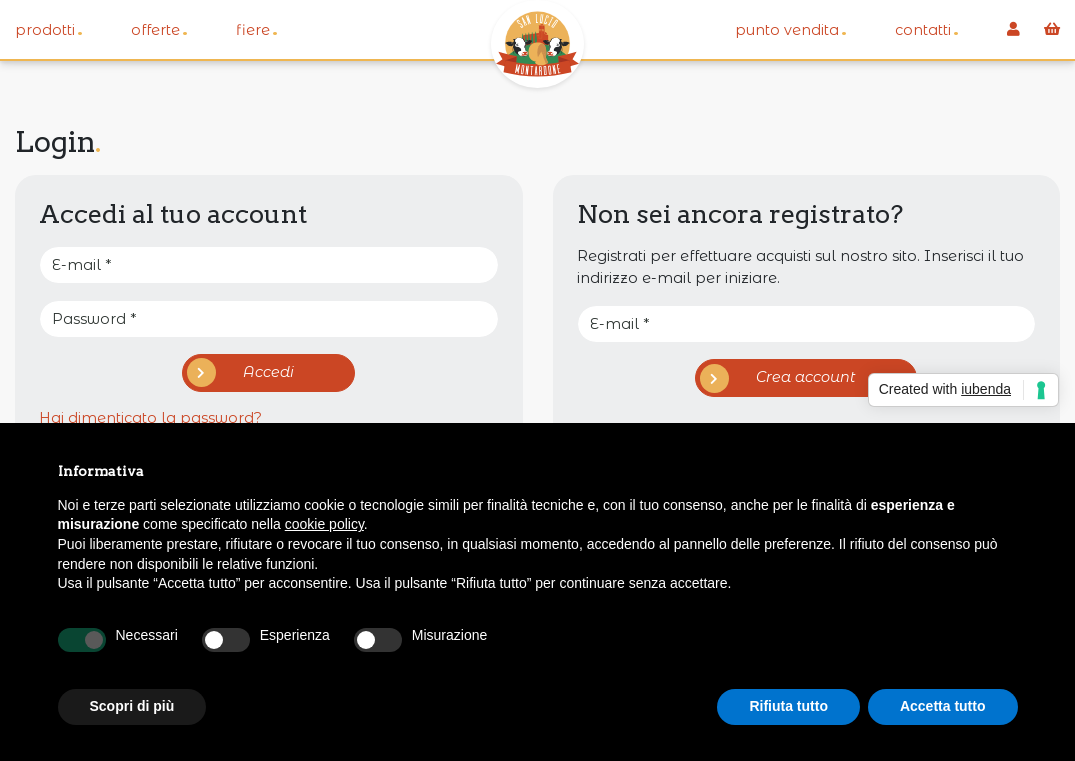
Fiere (257, 29)
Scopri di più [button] (132, 706)
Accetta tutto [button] (943, 706)
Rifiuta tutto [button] (788, 706)
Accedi (241, 372)
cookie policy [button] (324, 524)
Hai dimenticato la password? (150, 418)
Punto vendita (791, 29)
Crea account (778, 378)
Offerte (159, 29)
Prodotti (49, 29)
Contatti (927, 29)
